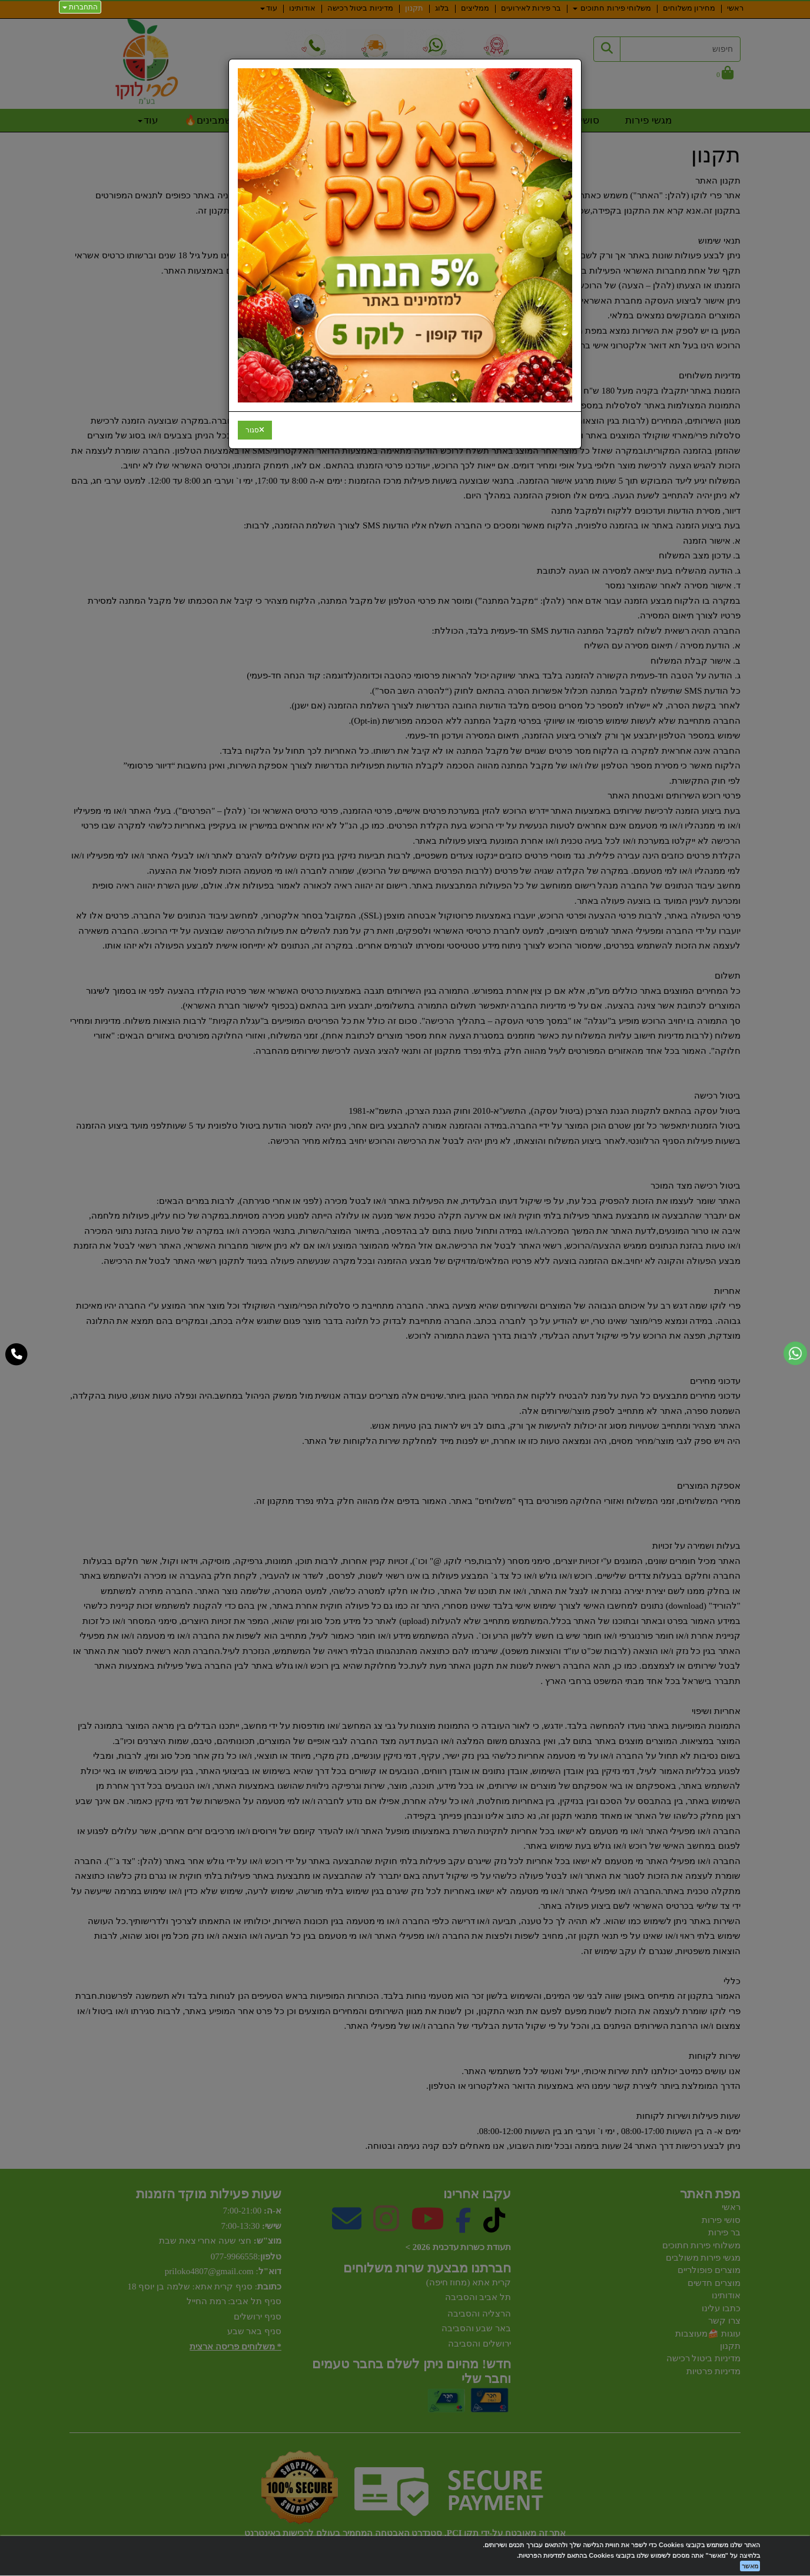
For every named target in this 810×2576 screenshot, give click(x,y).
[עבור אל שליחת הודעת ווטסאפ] (795, 1353)
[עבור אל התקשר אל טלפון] (17, 1354)
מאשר (750, 2566)
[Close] (255, 430)
